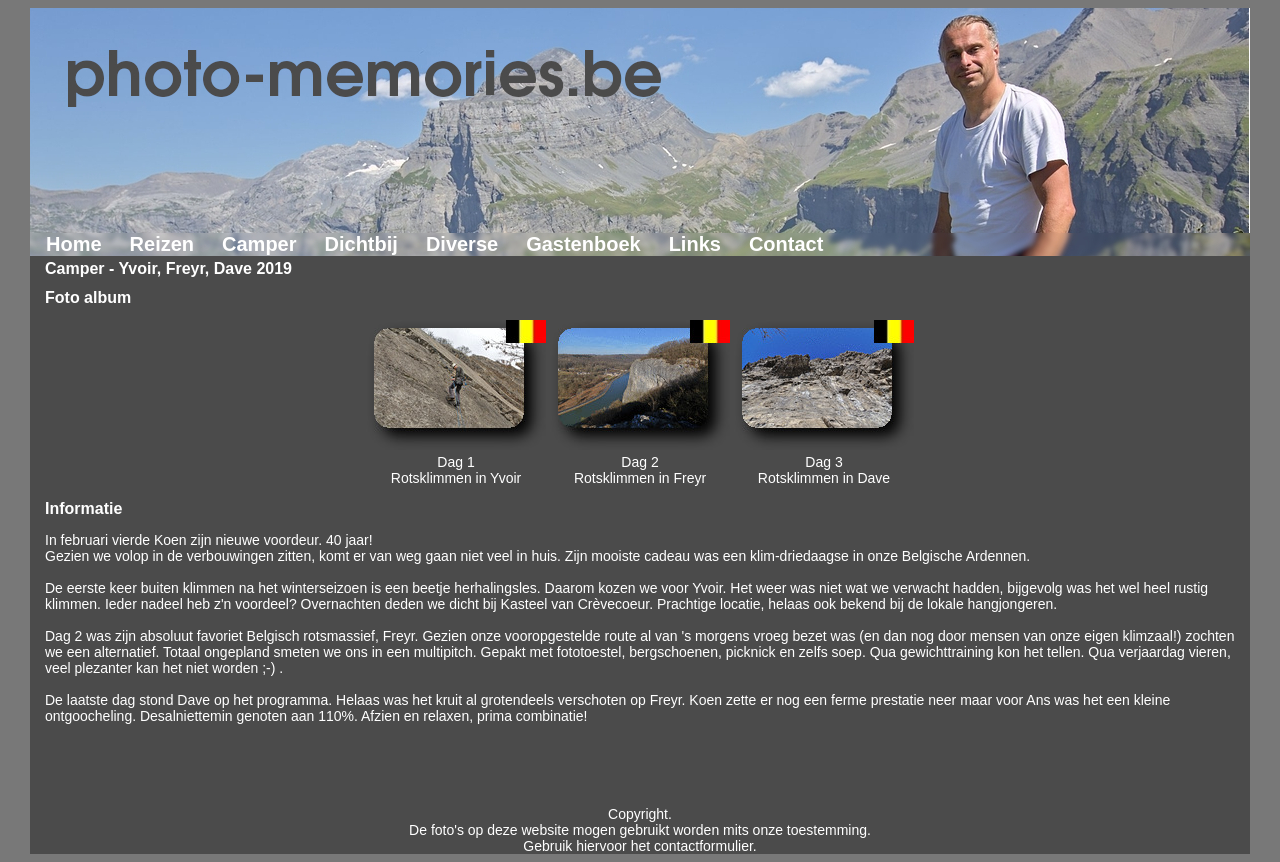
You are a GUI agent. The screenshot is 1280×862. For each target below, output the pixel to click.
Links (695, 244)
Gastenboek (583, 244)
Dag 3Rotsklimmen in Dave (824, 470)
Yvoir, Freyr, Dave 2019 (205, 268)
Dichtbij (361, 244)
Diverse (462, 244)
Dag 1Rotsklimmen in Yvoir (456, 470)
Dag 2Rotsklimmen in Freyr (640, 470)
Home (74, 244)
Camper (259, 244)
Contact (786, 244)
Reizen (162, 244)
